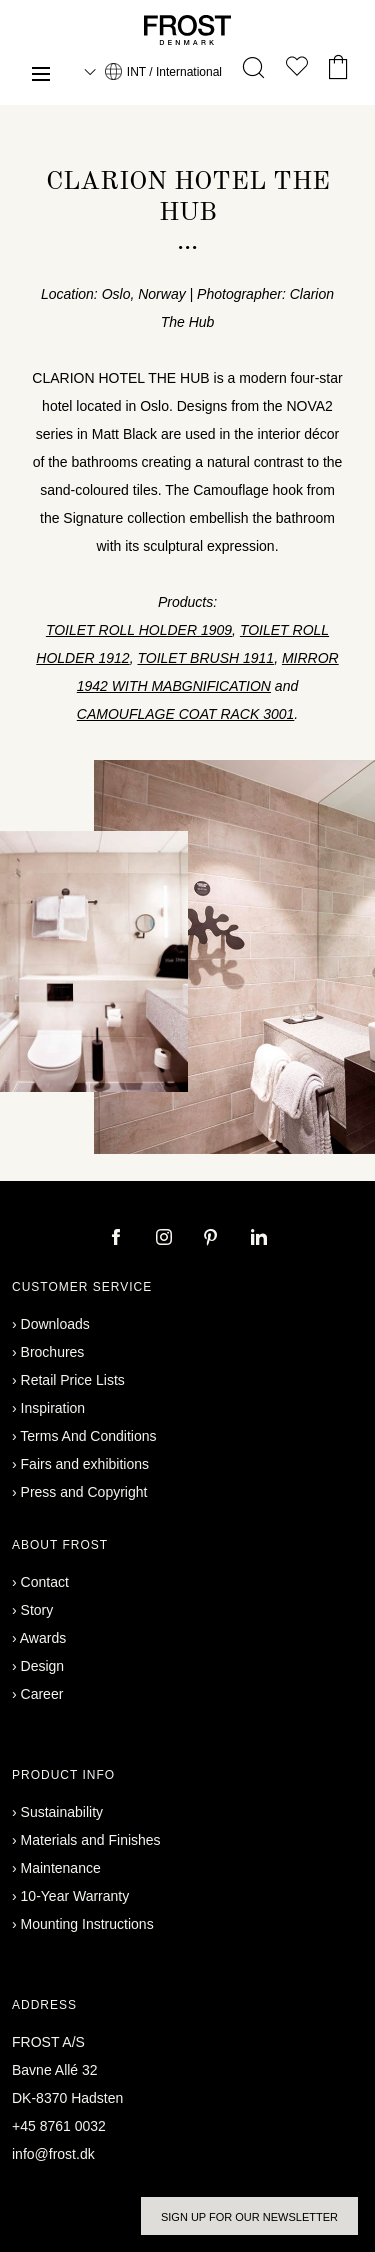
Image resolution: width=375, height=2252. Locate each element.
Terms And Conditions (88, 1436)
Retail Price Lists (73, 1380)
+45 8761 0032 (59, 2126)
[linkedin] (259, 1239)
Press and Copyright (84, 1492)
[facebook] (118, 1239)
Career (42, 1694)
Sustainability (62, 1812)
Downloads (55, 1324)
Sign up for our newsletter (249, 2217)
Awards (43, 1638)
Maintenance (61, 1868)
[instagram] (166, 1239)
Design (43, 1666)
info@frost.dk (53, 2154)
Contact (45, 1582)
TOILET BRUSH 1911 (205, 658)
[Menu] (41, 76)
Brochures (53, 1352)
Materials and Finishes (91, 1840)
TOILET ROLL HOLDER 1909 (139, 630)
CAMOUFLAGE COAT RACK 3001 (186, 714)
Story (37, 1610)
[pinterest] (213, 1239)
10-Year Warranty (75, 1896)
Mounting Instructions (87, 1924)
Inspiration (53, 1408)
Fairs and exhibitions (85, 1464)
